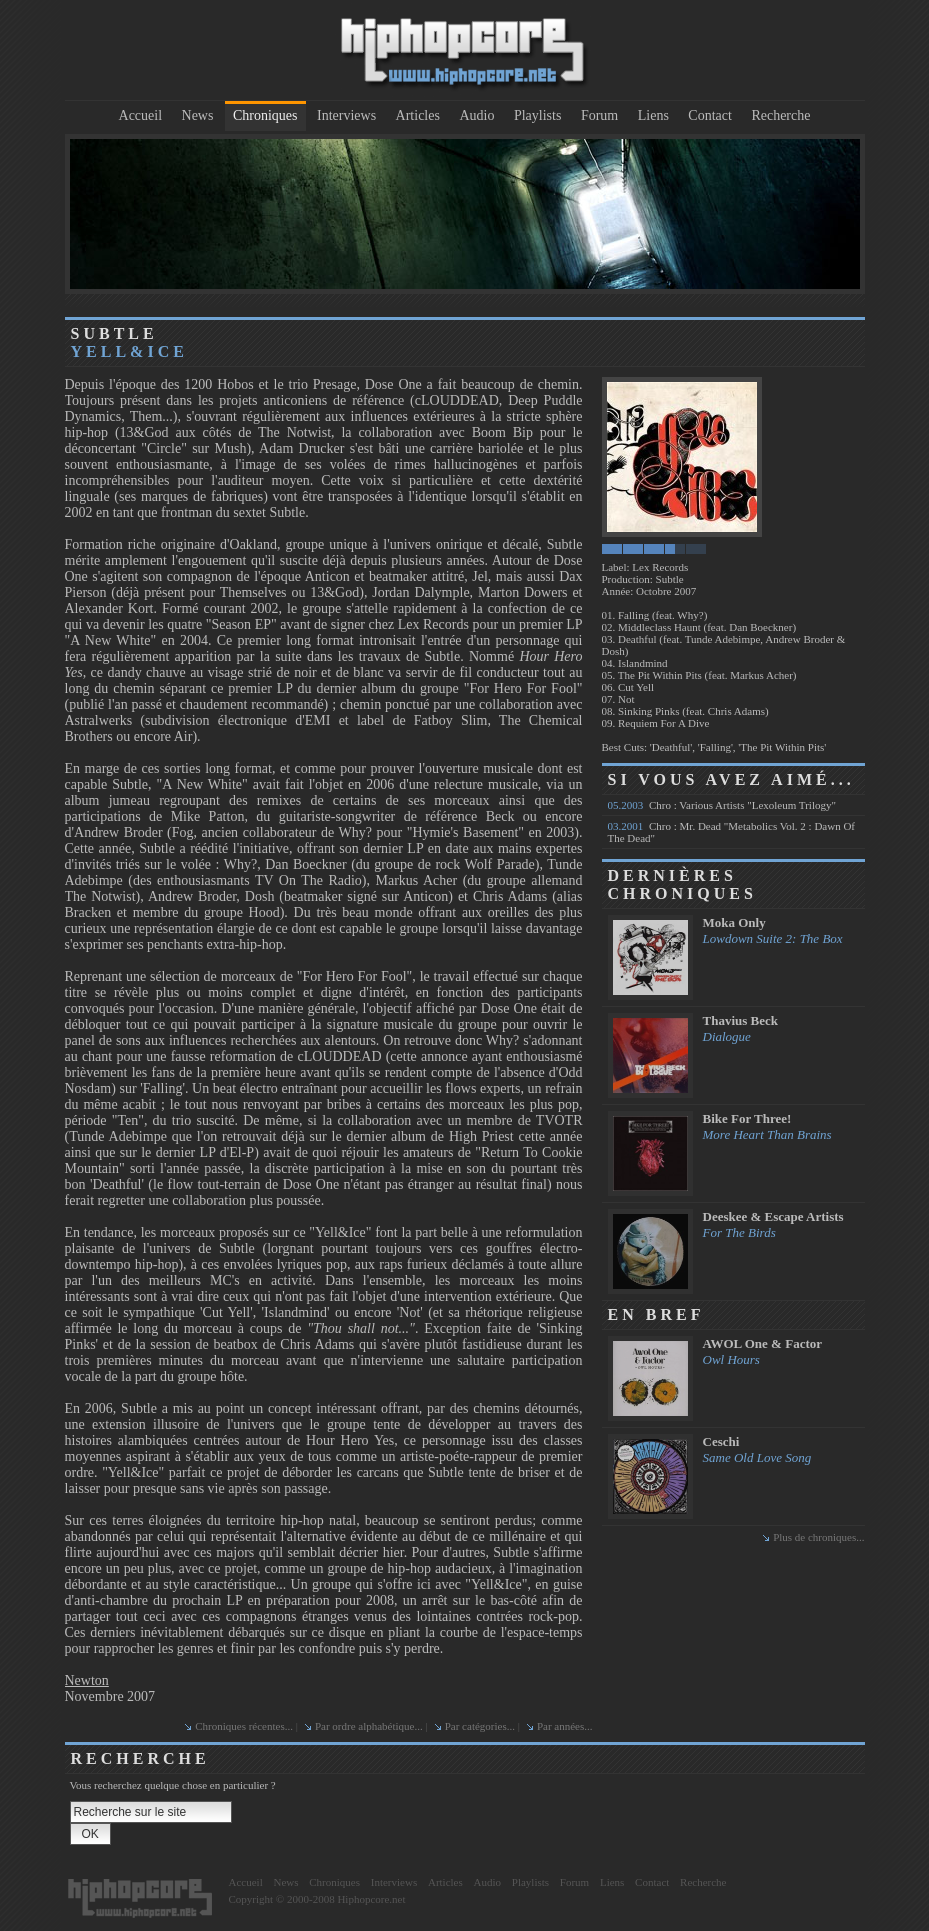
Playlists (537, 115)
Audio (476, 115)
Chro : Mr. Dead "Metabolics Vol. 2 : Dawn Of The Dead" (732, 832)
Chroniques (265, 115)
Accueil (141, 115)
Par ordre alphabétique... (369, 1726)
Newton (87, 1680)
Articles (418, 115)
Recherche (780, 115)
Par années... (565, 1726)
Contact (710, 115)
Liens (653, 115)
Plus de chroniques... (818, 1537)
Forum (599, 115)
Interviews (346, 115)
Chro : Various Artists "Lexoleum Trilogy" (722, 805)
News (198, 115)
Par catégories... (480, 1726)
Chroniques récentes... (244, 1726)
